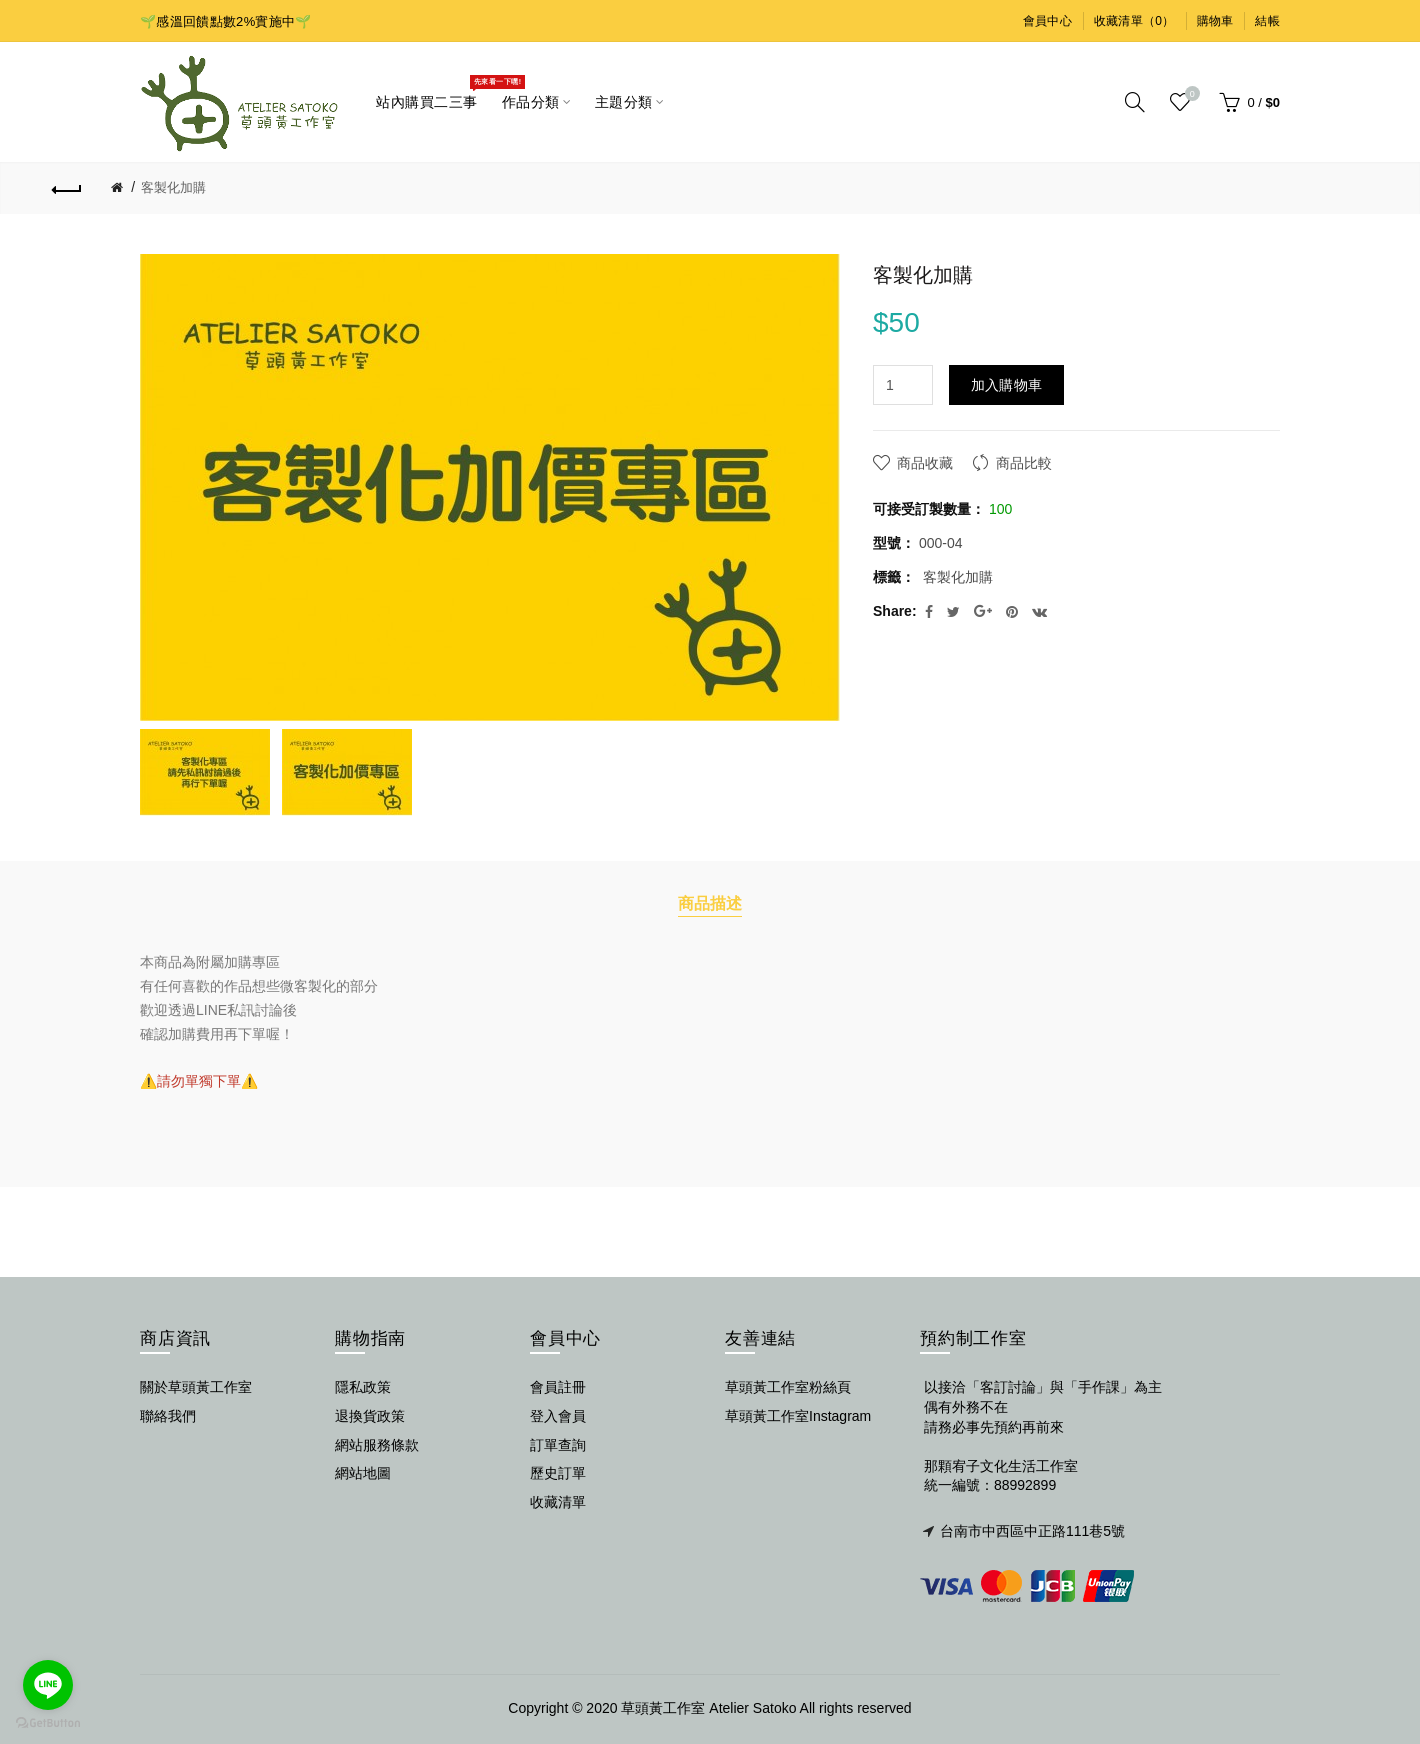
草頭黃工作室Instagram (798, 1416)
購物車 (1215, 21)
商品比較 (1024, 463)
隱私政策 (363, 1387)
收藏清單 (558, 1502)
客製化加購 (173, 187)
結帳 (1267, 21)
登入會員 (558, 1416)
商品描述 (710, 903)
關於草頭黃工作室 (196, 1387)
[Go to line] (48, 1685)
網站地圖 (363, 1473)
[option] (206, 772)
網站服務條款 (377, 1445)
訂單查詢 (558, 1445)
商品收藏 (925, 463)
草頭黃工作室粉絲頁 (788, 1387)
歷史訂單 (558, 1473)
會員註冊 (558, 1387)
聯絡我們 (168, 1416)
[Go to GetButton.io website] (48, 1723)
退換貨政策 (370, 1416)
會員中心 (1047, 21)
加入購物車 (1007, 385)
